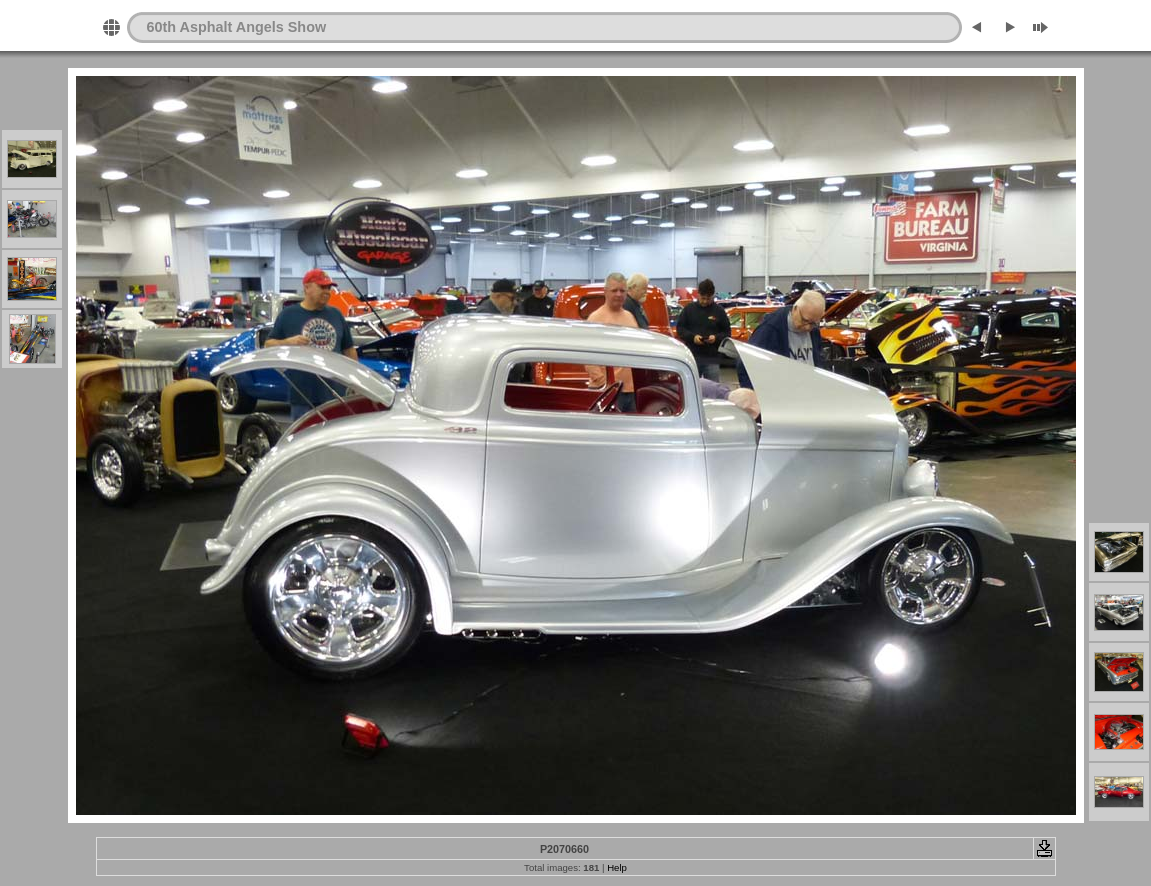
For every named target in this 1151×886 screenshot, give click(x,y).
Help (617, 867)
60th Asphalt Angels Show (237, 27)
